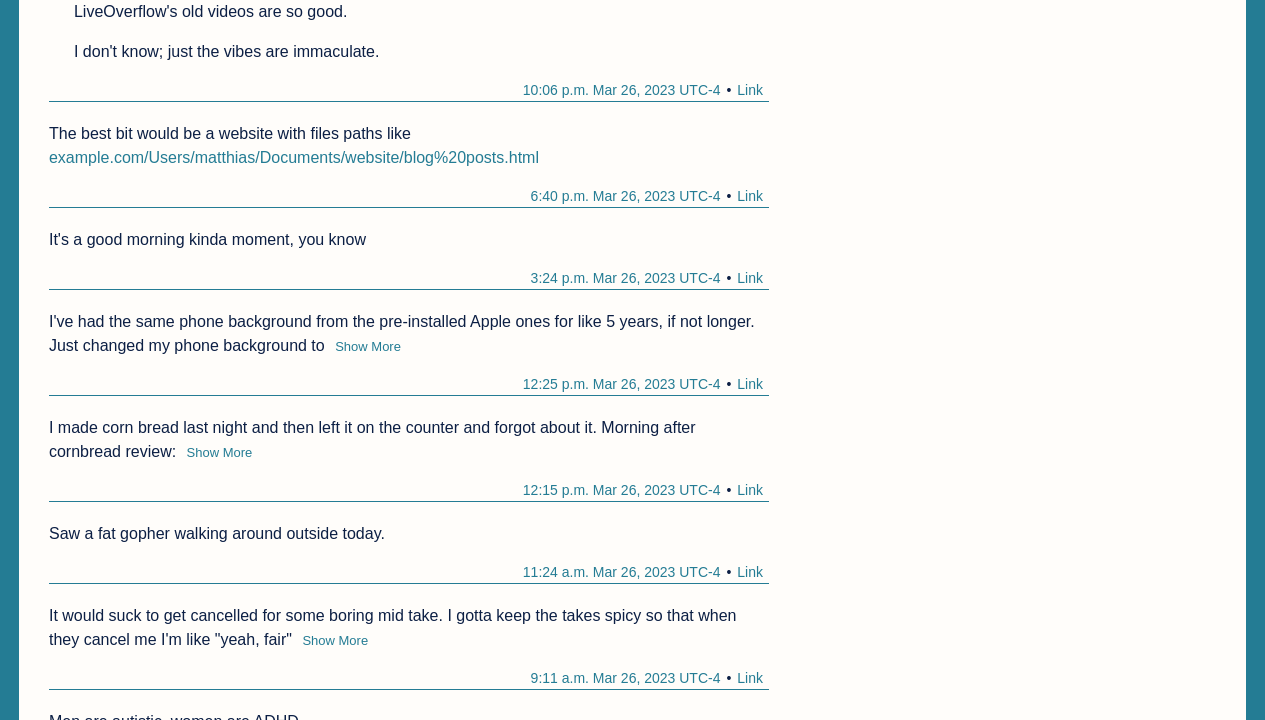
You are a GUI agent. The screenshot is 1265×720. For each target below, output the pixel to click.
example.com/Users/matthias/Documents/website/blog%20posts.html (294, 157)
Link (750, 90)
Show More (368, 346)
